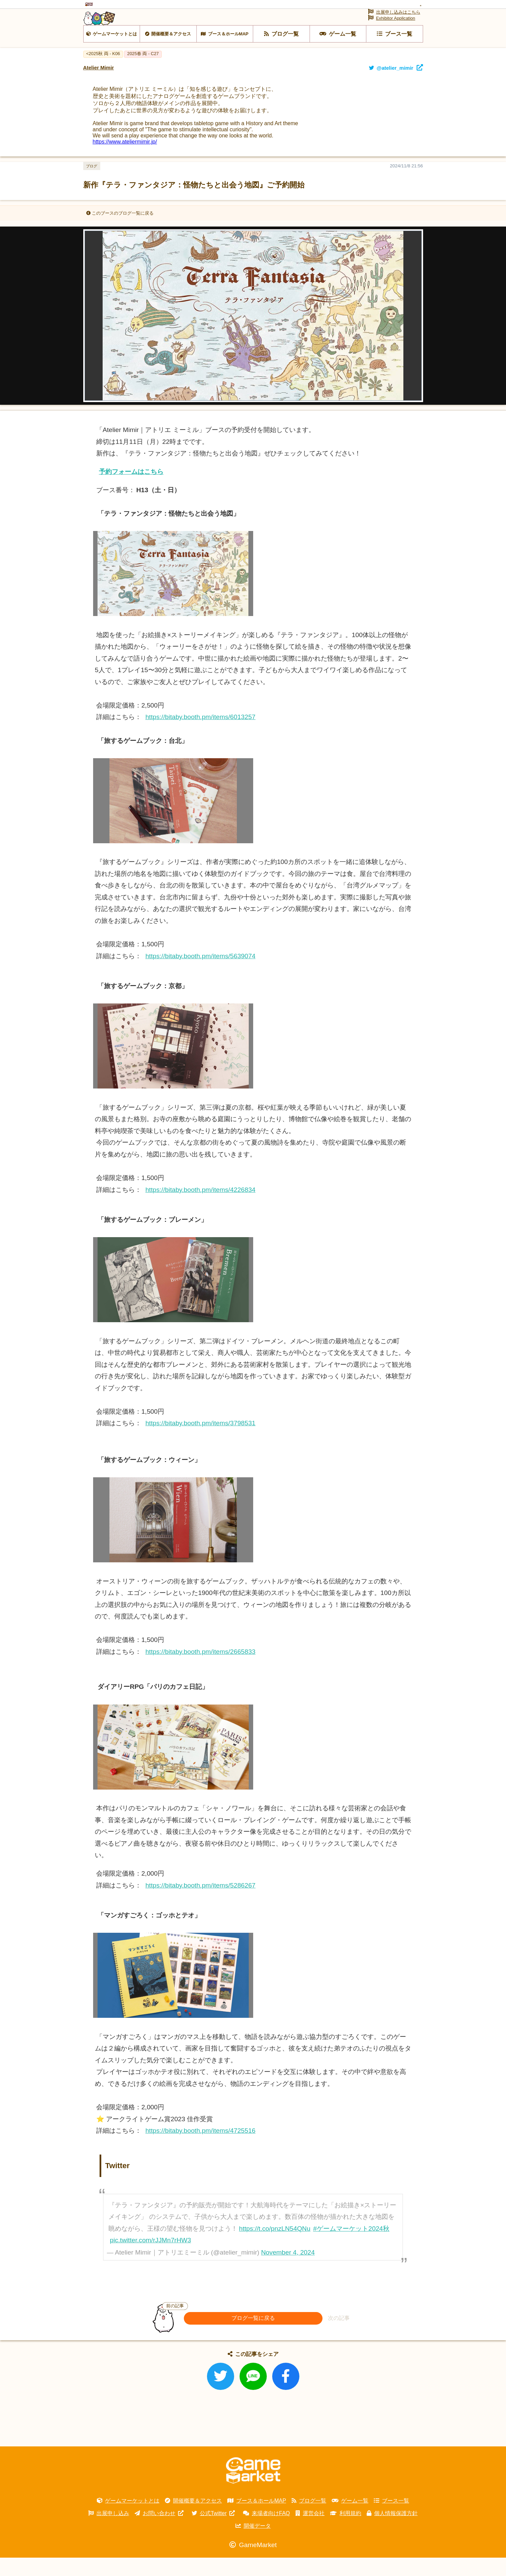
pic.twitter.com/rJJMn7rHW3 (150, 2258)
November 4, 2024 (288, 2270)
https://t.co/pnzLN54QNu (274, 2246)
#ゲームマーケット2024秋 (351, 2246)
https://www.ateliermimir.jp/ (125, 160)
